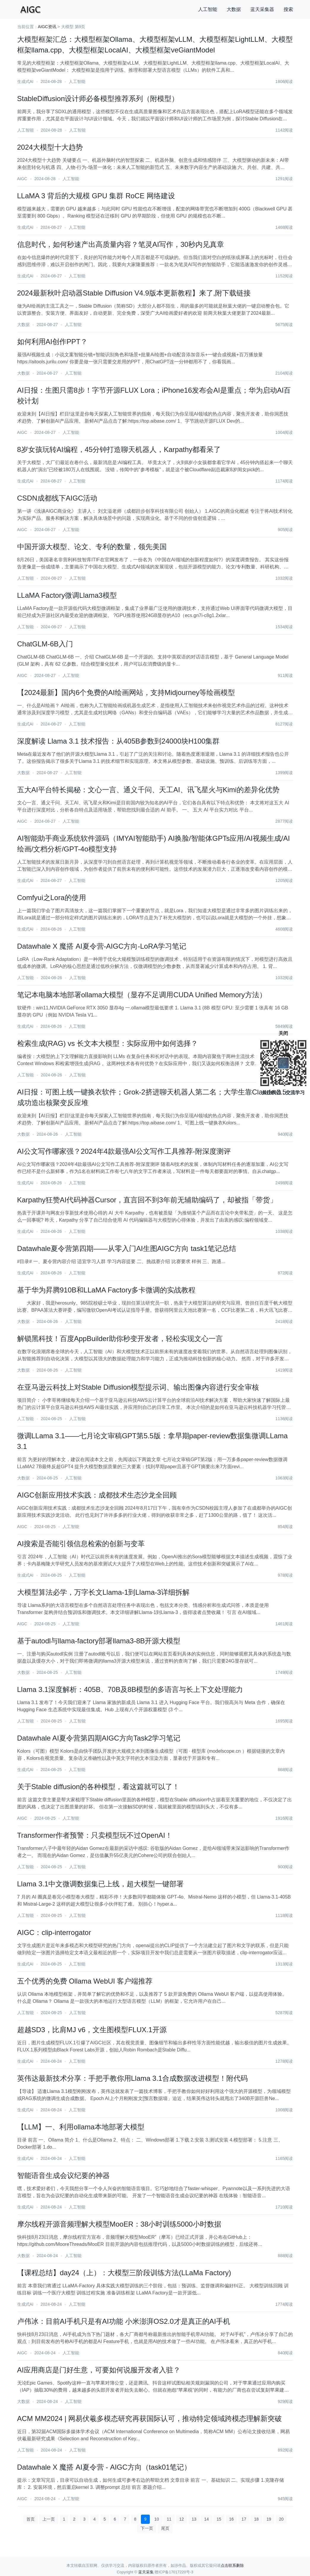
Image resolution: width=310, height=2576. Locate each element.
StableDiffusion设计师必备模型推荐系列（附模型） (98, 99)
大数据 (234, 9)
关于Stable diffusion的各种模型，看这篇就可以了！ (98, 1787)
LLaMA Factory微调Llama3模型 (67, 595)
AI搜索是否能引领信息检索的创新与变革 (81, 1544)
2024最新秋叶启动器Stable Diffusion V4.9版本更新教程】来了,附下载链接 (134, 293)
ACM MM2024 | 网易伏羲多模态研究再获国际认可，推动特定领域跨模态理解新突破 (149, 2418)
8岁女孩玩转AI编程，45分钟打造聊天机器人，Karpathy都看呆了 (119, 449)
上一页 (48, 2519)
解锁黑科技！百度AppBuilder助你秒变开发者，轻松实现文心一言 (120, 1339)
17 (243, 2519)
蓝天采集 (146, 2572)
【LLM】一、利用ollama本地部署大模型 (80, 2127)
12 (181, 2519)
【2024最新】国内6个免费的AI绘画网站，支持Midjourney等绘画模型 (126, 692)
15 (219, 2519)
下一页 (147, 2528)
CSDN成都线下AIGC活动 (57, 498)
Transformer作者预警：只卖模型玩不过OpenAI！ (94, 1835)
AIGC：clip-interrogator (54, 1932)
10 (156, 2519)
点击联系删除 (232, 2565)
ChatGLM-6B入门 (45, 644)
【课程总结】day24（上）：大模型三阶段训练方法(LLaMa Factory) (124, 2273)
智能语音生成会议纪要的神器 (63, 2175)
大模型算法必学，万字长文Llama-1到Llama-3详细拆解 (103, 1592)
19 (268, 2519)
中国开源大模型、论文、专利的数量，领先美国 (92, 547)
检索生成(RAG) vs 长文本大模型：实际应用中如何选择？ (107, 1043)
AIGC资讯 (47, 26)
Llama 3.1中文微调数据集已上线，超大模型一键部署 (100, 1884)
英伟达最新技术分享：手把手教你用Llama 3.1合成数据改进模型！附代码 (132, 2078)
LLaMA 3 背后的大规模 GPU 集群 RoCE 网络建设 (96, 196)
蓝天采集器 (262, 9)
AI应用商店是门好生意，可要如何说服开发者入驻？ (99, 2370)
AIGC (22, 178)
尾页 (165, 2528)
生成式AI (25, 81)
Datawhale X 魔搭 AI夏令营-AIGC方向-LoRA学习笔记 (102, 946)
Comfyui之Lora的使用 (51, 898)
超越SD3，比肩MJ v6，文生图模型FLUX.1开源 (92, 2030)
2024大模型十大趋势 (50, 147)
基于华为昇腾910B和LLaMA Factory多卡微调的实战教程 (106, 1290)
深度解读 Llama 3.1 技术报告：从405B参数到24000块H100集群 (118, 741)
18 (256, 2519)
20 (281, 2519)
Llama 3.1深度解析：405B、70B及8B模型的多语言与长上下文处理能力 (130, 1689)
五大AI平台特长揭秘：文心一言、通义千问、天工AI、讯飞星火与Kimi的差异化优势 (148, 790)
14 (206, 2519)
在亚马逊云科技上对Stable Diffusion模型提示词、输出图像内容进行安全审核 (138, 1387)
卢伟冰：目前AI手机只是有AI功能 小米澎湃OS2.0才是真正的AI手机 (123, 2321)
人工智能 (207, 9)
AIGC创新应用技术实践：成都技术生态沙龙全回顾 (97, 1495)
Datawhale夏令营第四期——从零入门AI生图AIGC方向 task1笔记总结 (126, 1248)
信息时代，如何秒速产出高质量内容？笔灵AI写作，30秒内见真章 (120, 244)
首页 (30, 2519)
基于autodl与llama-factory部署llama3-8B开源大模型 (99, 1641)
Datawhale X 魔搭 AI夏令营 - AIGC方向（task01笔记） (104, 2467)
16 (231, 2519)
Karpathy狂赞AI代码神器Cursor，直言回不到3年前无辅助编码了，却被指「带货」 (147, 1200)
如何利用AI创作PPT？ (52, 342)
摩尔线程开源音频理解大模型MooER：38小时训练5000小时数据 (119, 2224)
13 (194, 2519)
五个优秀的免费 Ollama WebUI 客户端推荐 (85, 1981)
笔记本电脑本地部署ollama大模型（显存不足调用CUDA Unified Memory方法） (141, 995)
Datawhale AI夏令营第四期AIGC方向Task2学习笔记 (99, 1738)
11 (169, 2519)
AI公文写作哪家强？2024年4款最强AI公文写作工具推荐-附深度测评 (124, 1151)
